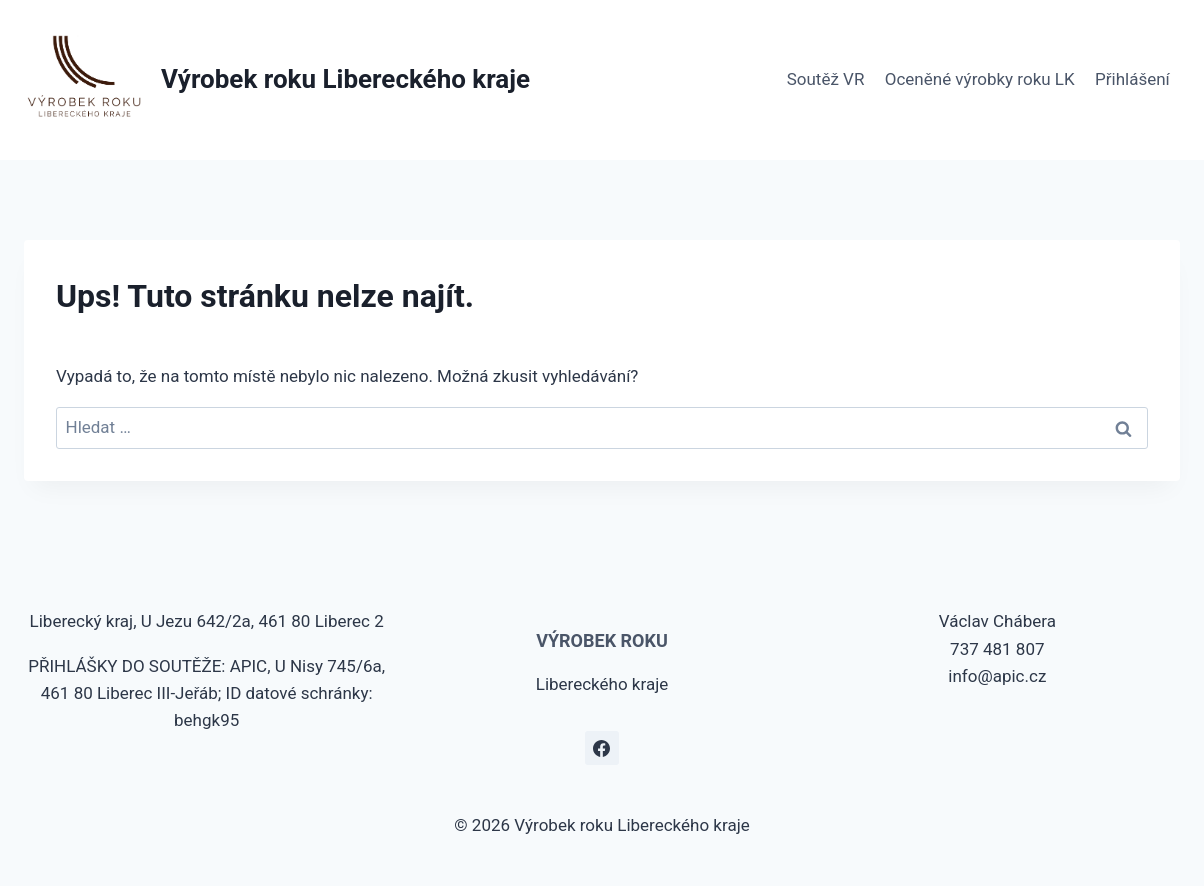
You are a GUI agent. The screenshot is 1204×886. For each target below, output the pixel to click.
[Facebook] (602, 748)
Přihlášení (1132, 79)
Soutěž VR (826, 79)
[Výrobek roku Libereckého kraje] (277, 80)
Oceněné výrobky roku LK (980, 79)
